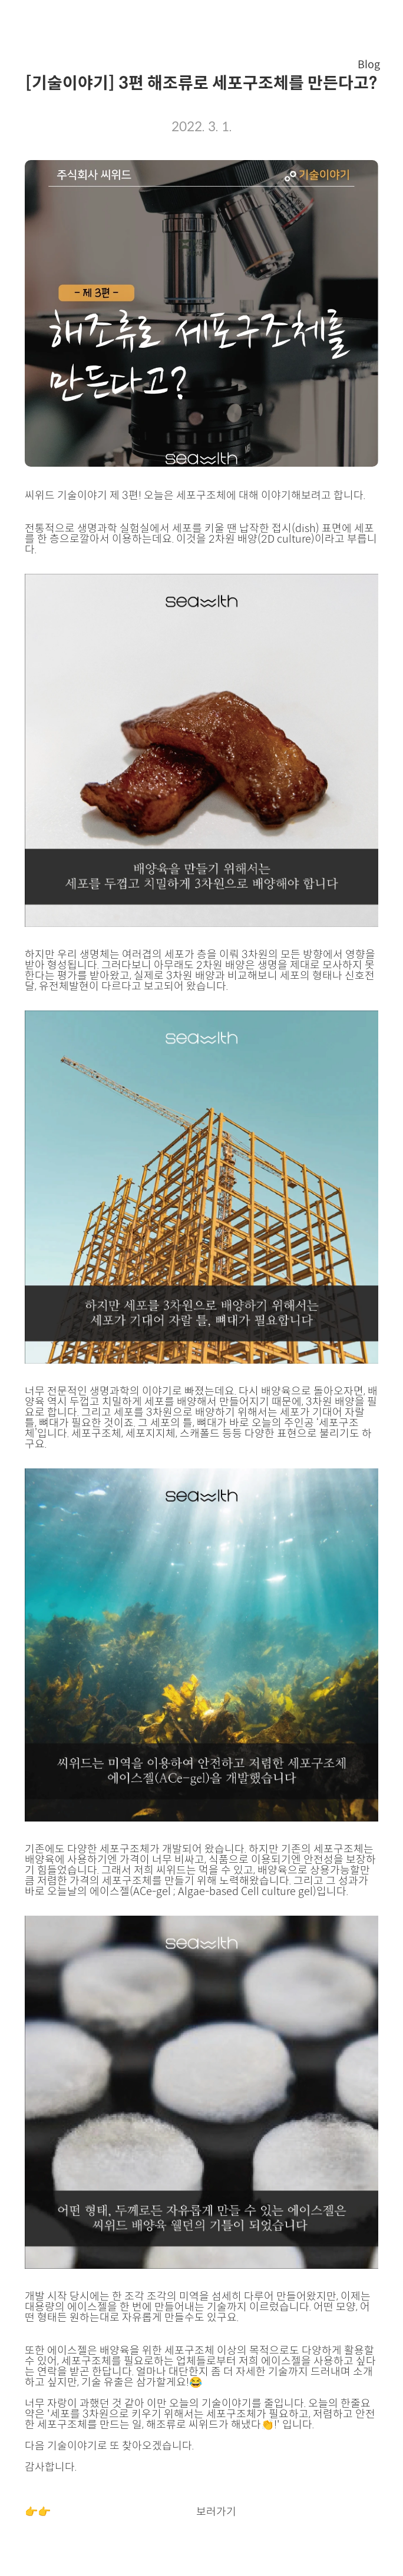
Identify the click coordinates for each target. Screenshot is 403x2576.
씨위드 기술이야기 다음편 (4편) (123, 2511)
